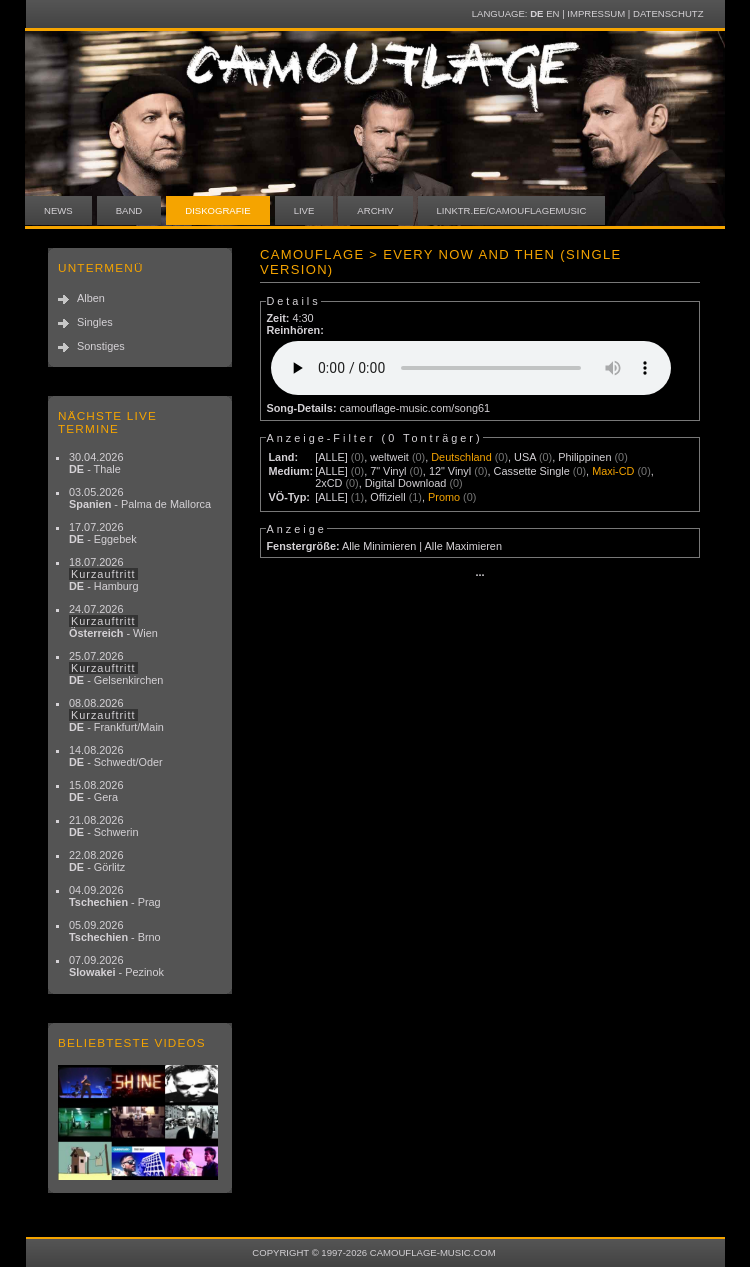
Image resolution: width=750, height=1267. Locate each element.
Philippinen (584, 457)
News (58, 210)
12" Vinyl (450, 471)
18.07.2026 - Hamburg (104, 574)
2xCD (328, 483)
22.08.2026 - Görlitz (97, 861)
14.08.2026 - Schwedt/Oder (116, 756)
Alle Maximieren (463, 546)
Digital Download (406, 483)
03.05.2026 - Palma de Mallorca (140, 498)
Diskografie (217, 210)
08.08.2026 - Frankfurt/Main (116, 715)
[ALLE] (331, 457)
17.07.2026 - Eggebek (103, 533)
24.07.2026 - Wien (113, 621)
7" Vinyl (388, 471)
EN (552, 13)
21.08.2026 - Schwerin (104, 826)
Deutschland (461, 457)
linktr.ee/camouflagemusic (512, 210)
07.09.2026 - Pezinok (116, 966)
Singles (95, 322)
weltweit (389, 457)
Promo (444, 497)
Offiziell (387, 497)
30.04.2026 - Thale (96, 463)
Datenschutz (668, 13)
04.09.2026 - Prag (115, 896)
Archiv (375, 210)
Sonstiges (101, 346)
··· (479, 575)
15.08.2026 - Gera (96, 791)
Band (129, 210)
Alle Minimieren (379, 546)
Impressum (596, 13)
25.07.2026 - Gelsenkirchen (116, 668)
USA (525, 457)
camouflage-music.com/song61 (415, 408)
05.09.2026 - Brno (115, 931)
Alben (91, 298)
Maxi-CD (613, 471)
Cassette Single (532, 471)
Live (304, 210)
